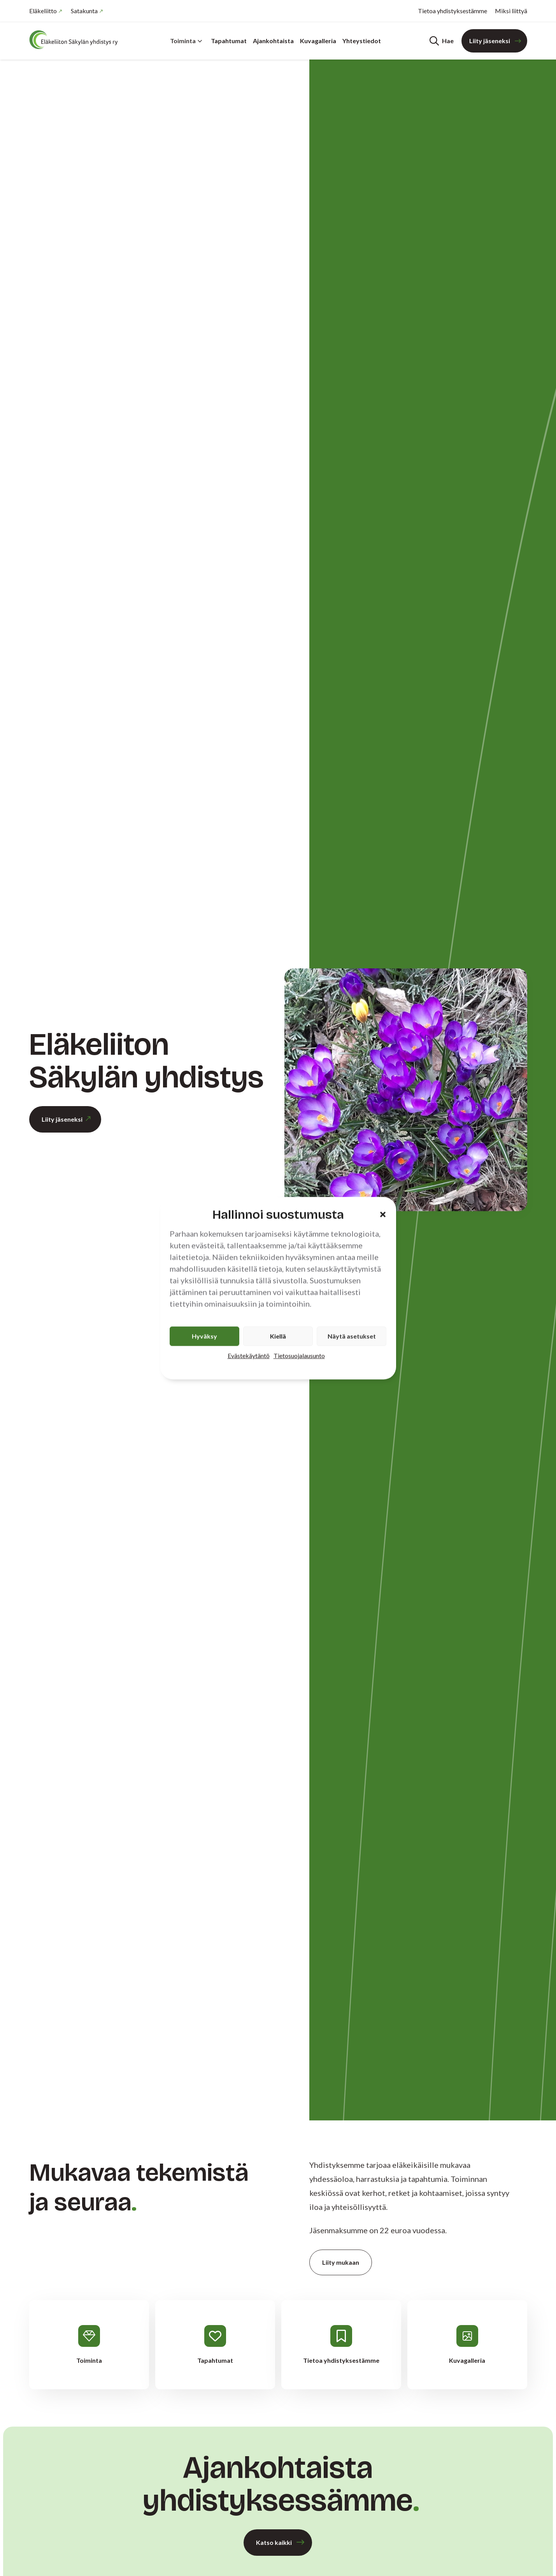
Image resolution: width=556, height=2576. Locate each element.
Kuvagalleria (318, 40)
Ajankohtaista (273, 40)
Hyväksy (204, 1336)
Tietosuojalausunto (299, 1355)
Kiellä (278, 1336)
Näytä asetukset (352, 1336)
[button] (383, 1215)
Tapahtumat (229, 40)
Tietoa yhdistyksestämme (452, 10)
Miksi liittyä (511, 10)
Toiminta (186, 40)
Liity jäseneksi (489, 40)
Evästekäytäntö (249, 1355)
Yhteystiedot (361, 40)
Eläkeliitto (43, 10)
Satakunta (84, 10)
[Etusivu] (76, 39)
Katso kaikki (274, 2542)
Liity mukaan (340, 2262)
